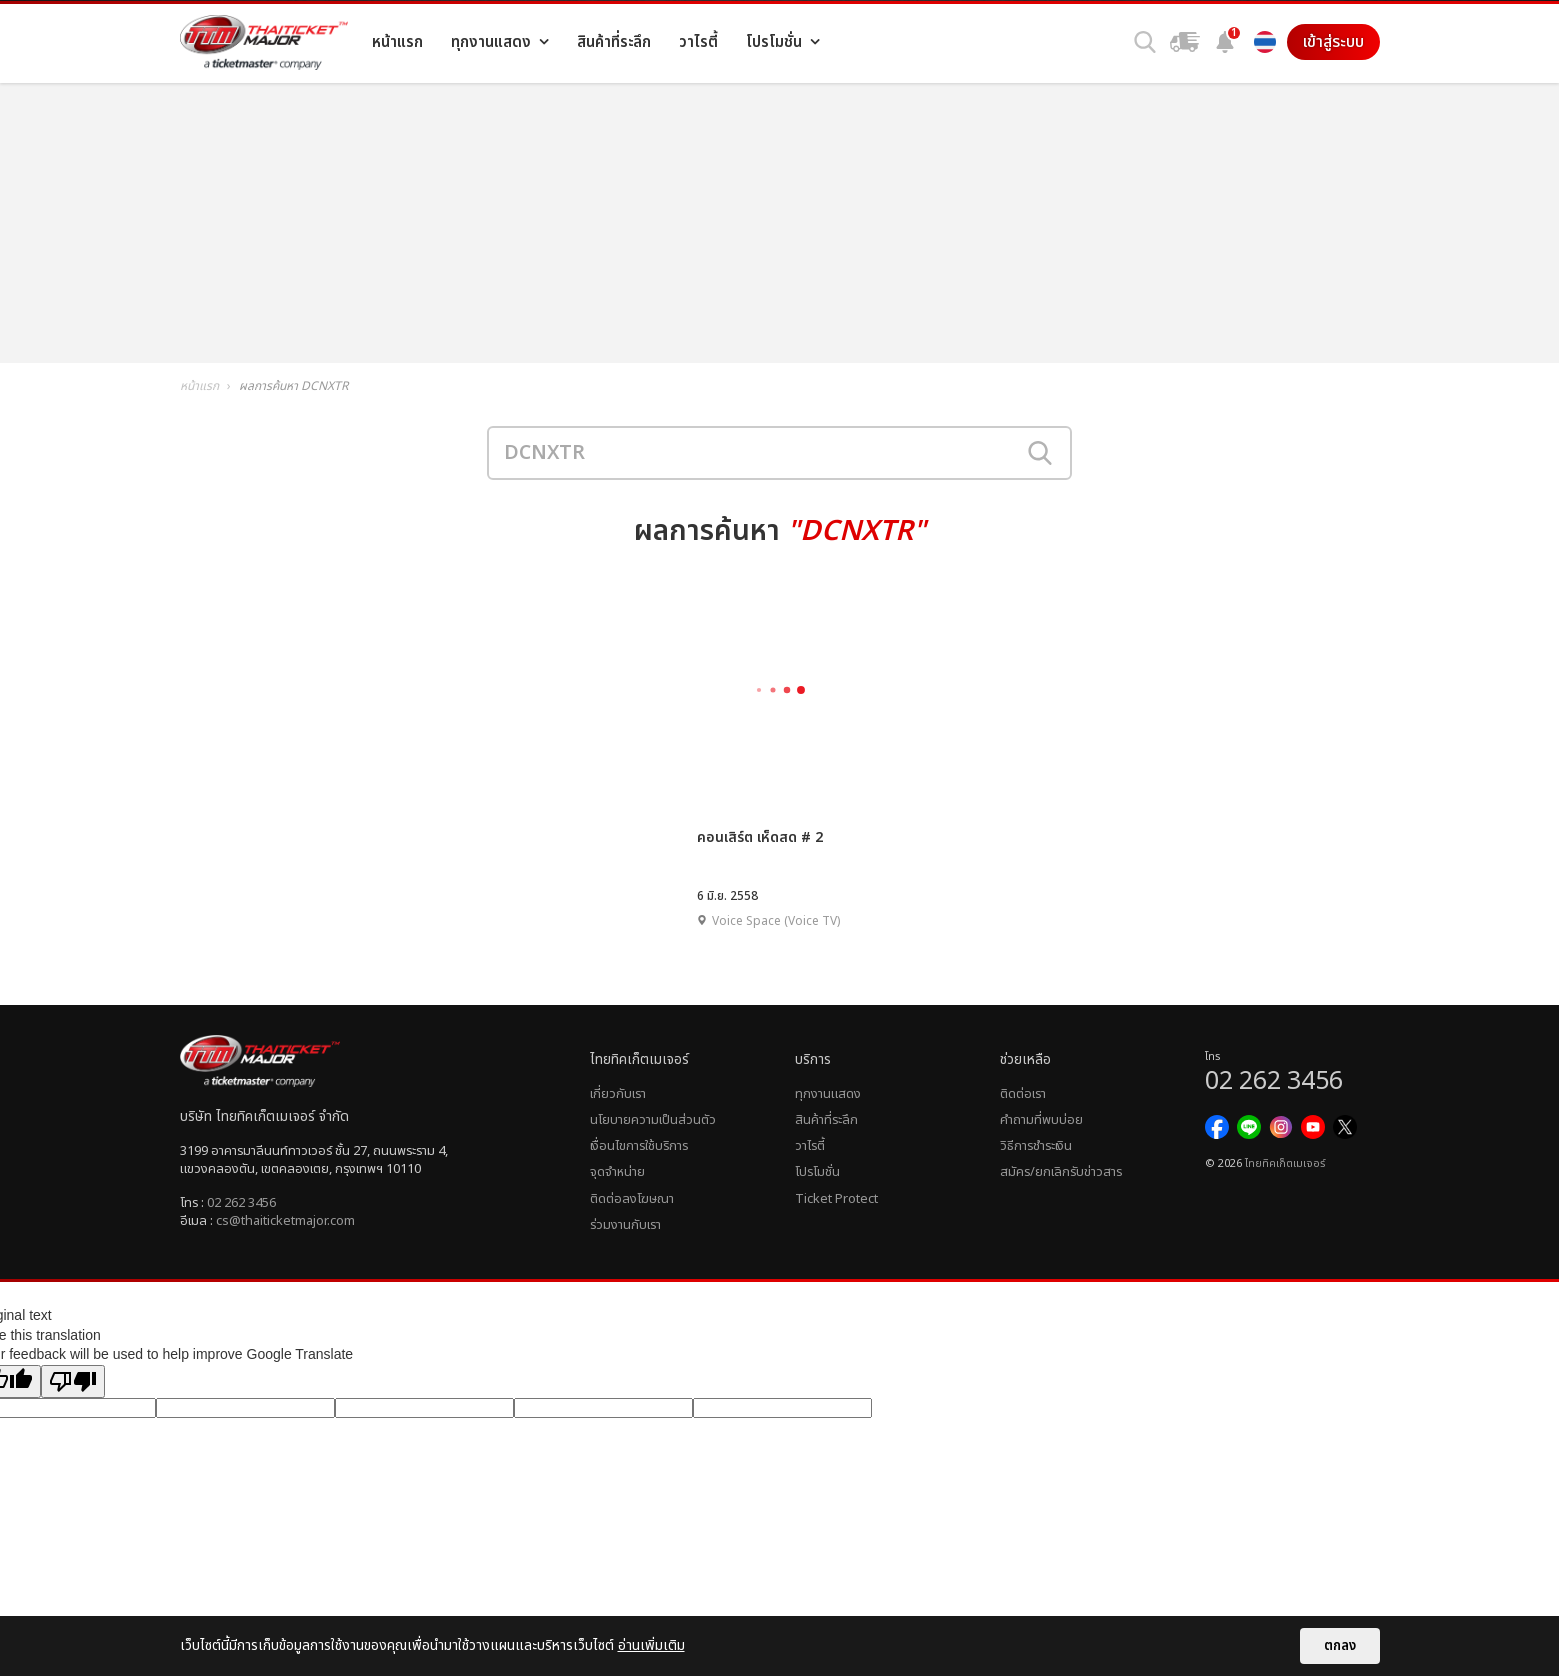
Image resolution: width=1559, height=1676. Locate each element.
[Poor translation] (73, 1381)
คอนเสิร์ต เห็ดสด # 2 (760, 838)
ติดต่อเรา (1023, 1094)
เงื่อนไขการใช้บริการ (639, 1146)
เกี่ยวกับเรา (618, 1094)
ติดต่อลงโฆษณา (632, 1199)
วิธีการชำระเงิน (1036, 1146)
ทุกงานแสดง (828, 1094)
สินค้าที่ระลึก (826, 1120)
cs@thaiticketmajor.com (285, 1221)
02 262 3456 (241, 1203)
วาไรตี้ (810, 1146)
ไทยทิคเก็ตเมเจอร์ (1285, 1164)
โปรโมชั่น (817, 1172)
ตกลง (1340, 1646)
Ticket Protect (836, 1199)
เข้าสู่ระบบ (1333, 42)
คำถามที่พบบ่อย (1041, 1120)
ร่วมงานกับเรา (625, 1225)
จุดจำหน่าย (617, 1172)
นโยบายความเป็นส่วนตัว (653, 1120)
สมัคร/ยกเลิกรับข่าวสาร (1061, 1172)
